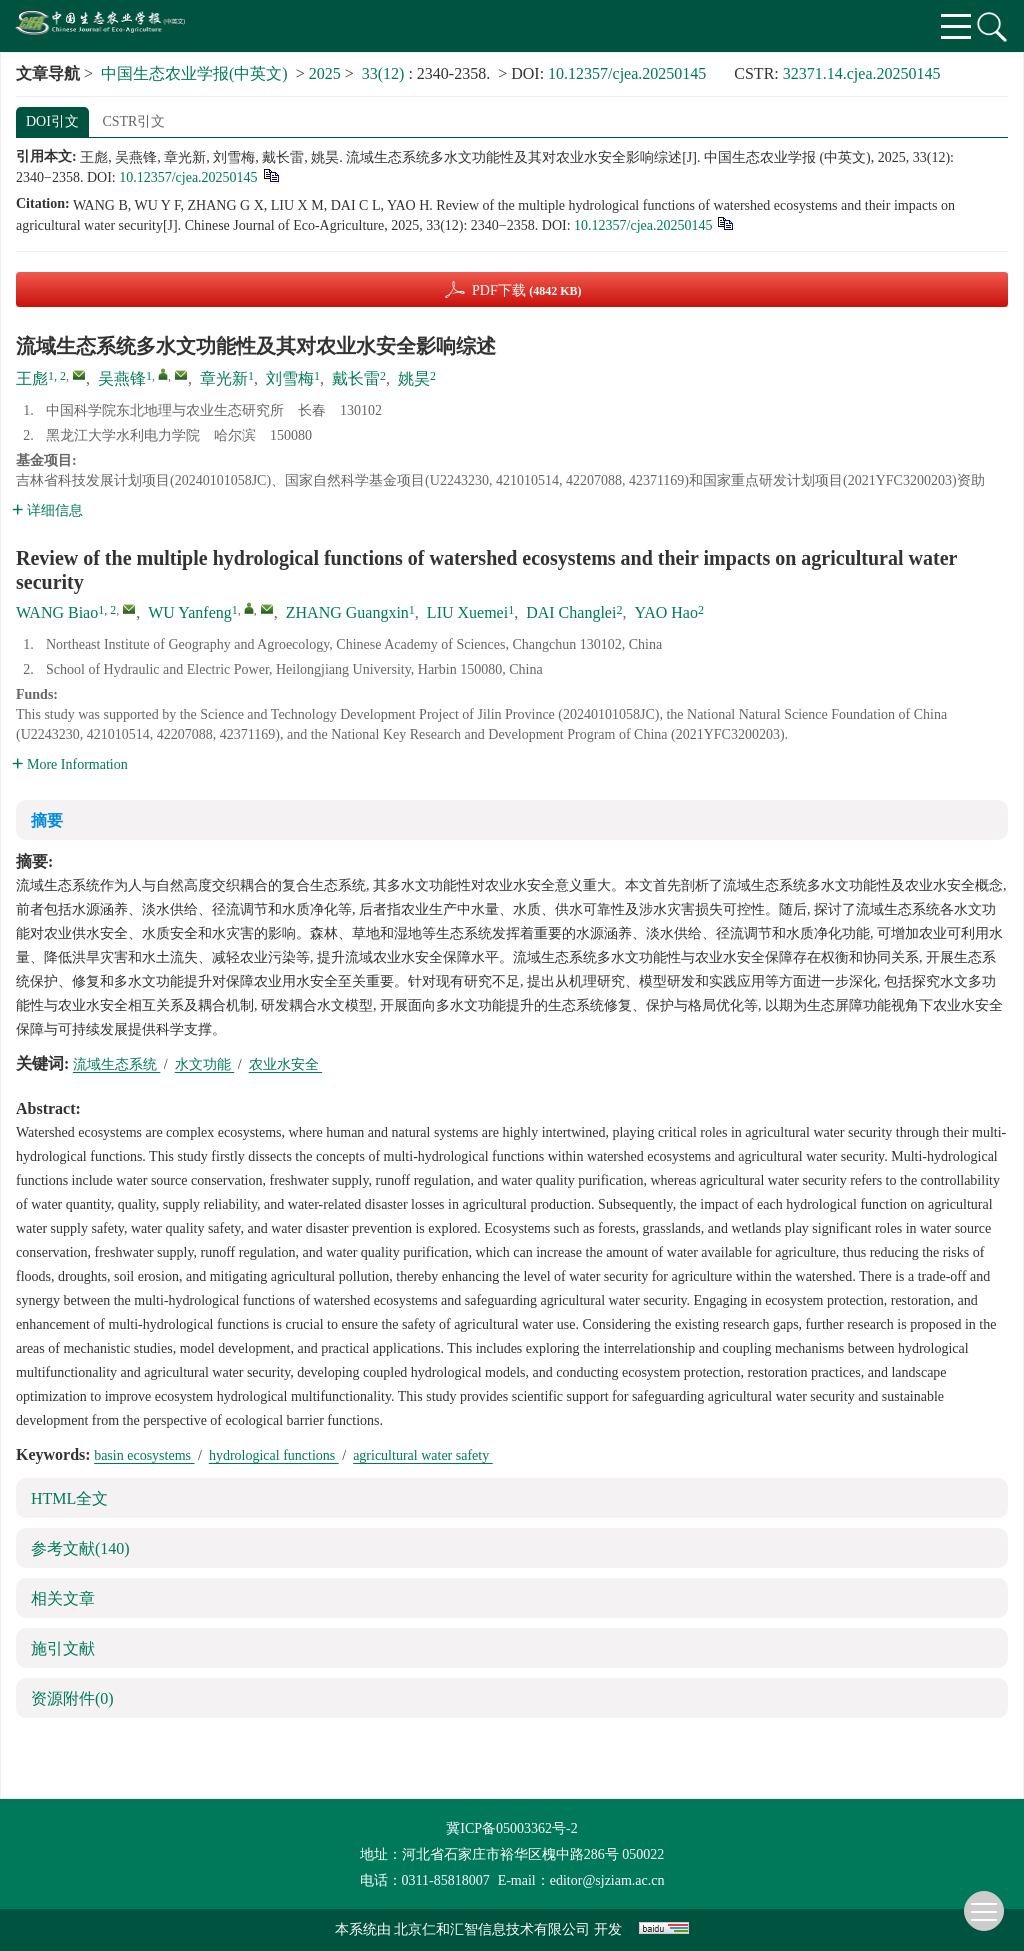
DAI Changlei (571, 612)
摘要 (47, 820)
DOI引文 (52, 121)
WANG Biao (57, 612)
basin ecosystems (144, 1455)
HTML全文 (69, 1498)
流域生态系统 (117, 1064)
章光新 (224, 378)
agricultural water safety (423, 1455)
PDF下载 (527, 290)
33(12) (385, 73)
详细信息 (47, 510)
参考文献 (80, 1548)
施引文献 (63, 1648)
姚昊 (414, 378)
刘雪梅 (290, 378)
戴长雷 (356, 378)
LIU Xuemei (467, 612)
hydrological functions (274, 1455)
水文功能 (205, 1064)
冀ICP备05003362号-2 (511, 1828)
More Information (70, 764)
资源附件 (72, 1698)
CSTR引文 (133, 121)
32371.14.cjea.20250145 (862, 73)
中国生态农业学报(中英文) (194, 73)
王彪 (32, 378)
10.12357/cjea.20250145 (627, 73)
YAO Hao (666, 612)
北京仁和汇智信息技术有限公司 (492, 1929)
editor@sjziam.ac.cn (607, 1880)
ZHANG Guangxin (347, 612)
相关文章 (63, 1598)
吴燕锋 (122, 378)
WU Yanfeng (190, 612)
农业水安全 (286, 1064)
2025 (325, 73)
